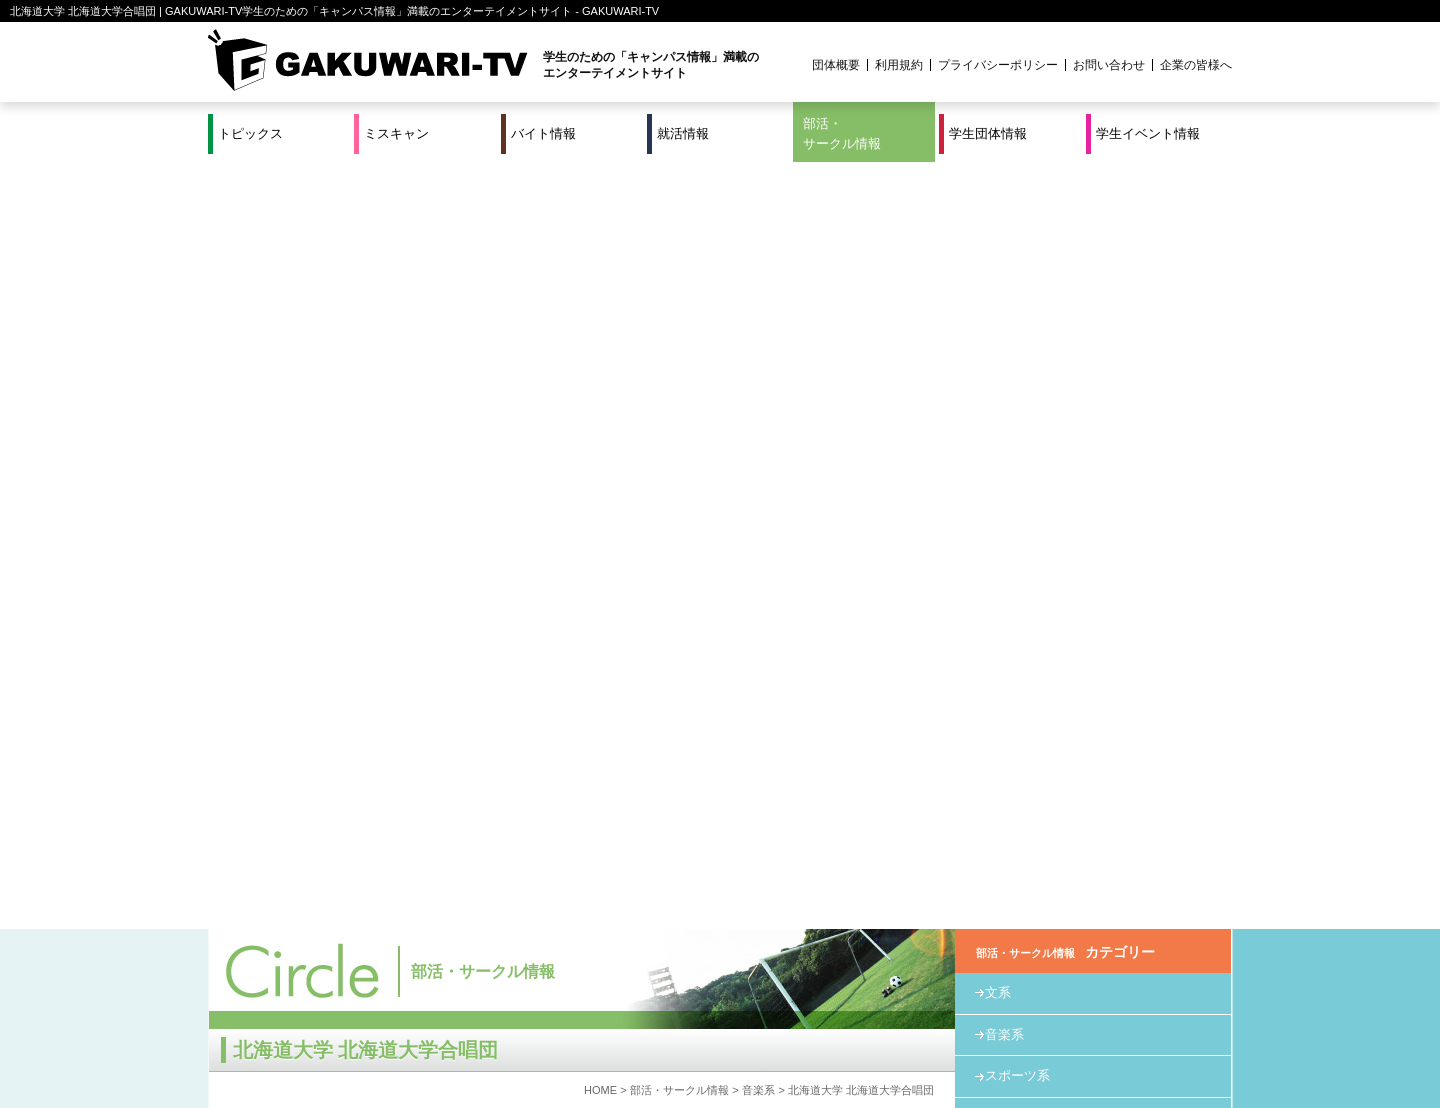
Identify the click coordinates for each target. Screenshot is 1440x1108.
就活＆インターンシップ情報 (484, 1027)
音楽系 (758, 323)
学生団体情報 (988, 133)
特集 (585, 1027)
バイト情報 (543, 133)
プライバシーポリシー (998, 65)
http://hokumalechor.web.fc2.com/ (360, 731)
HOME (600, 323)
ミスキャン (396, 133)
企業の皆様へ (1196, 65)
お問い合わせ (1109, 65)
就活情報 (683, 133)
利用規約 (899, 65)
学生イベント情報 (1148, 133)
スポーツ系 (1017, 308)
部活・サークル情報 (842, 133)
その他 (1004, 392)
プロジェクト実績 (585, 1051)
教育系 (1004, 350)
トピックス (250, 133)
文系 (998, 225)
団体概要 (836, 65)
